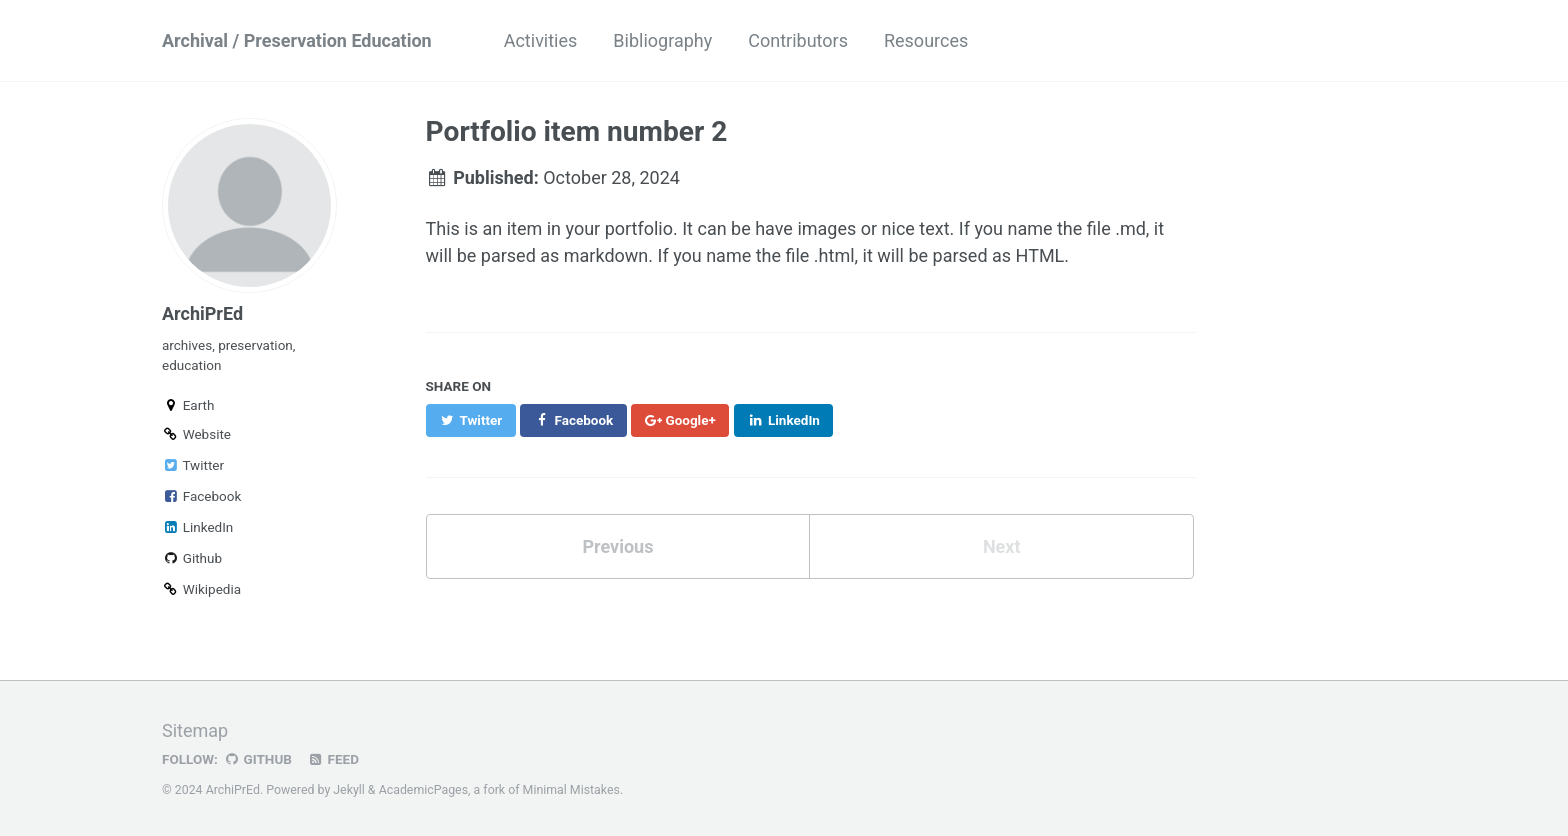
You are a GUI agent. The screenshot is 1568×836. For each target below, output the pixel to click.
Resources (926, 40)
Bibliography (662, 40)
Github (192, 558)
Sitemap (195, 730)
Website (196, 434)
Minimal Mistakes (571, 790)
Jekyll (349, 790)
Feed (333, 759)
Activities (541, 40)
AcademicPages (423, 790)
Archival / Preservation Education (297, 40)
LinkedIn (197, 527)
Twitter (193, 465)
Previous (617, 546)
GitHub (257, 759)
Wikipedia (201, 589)
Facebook (201, 496)
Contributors (798, 40)
